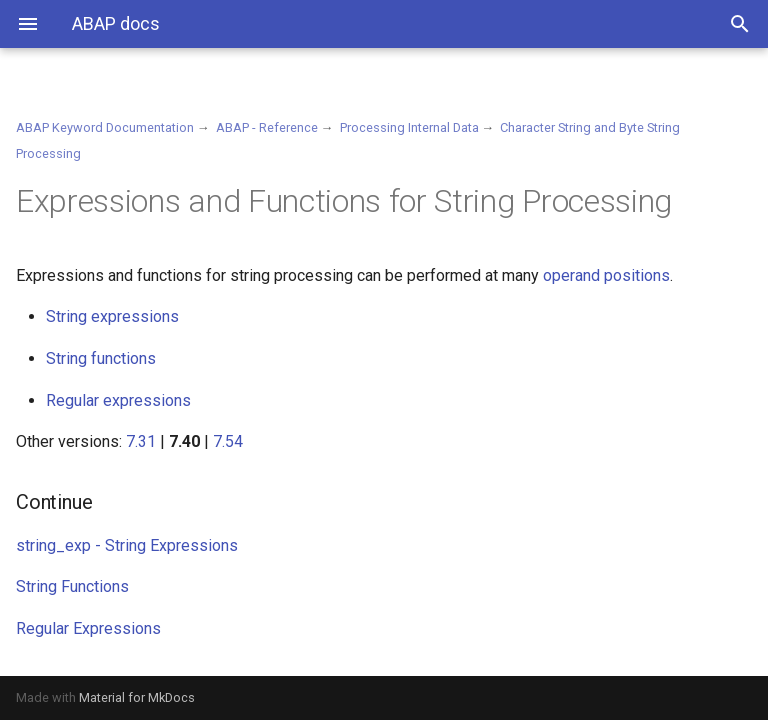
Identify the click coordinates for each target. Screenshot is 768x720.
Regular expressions (118, 400)
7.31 (141, 441)
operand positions (606, 275)
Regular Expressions (88, 628)
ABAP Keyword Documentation (105, 127)
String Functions (72, 586)
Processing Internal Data (409, 127)
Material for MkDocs (137, 697)
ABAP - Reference (267, 127)
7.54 (228, 441)
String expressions (112, 316)
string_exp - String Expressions (127, 545)
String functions (101, 358)
